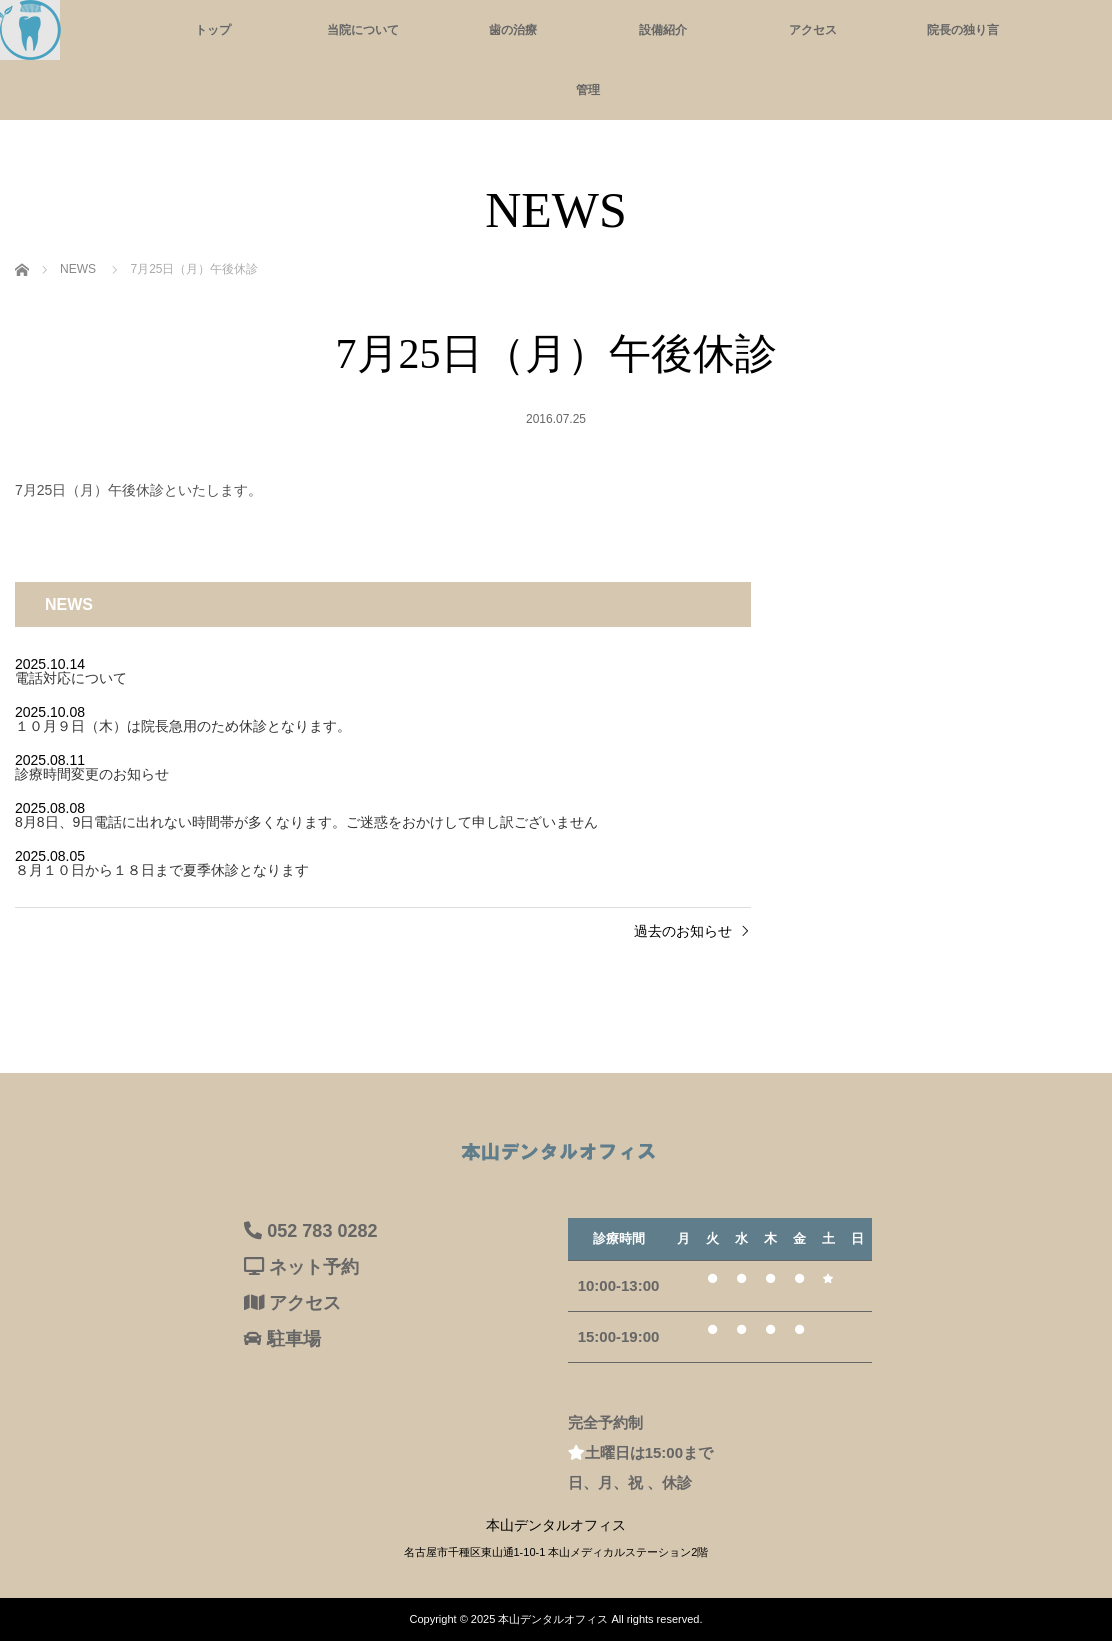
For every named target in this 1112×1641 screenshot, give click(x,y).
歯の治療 (513, 30)
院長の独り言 (963, 30)
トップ (213, 30)
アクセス (813, 30)
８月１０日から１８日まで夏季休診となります (162, 870)
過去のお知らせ (683, 931)
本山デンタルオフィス (553, 1619)
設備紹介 (663, 30)
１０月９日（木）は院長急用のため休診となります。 (183, 726)
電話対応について (71, 678)
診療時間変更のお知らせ (92, 774)
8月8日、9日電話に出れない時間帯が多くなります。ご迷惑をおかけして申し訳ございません (306, 822)
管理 (588, 90)
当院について (363, 30)
